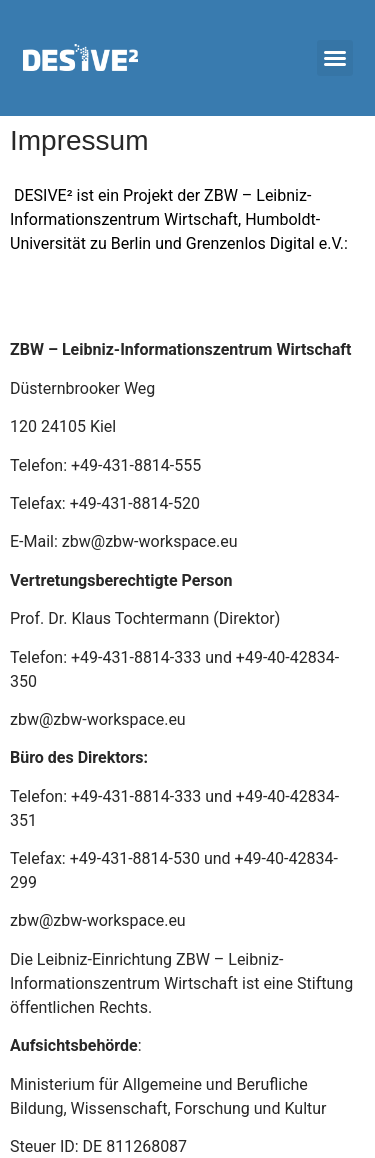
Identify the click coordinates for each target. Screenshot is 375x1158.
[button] (335, 58)
